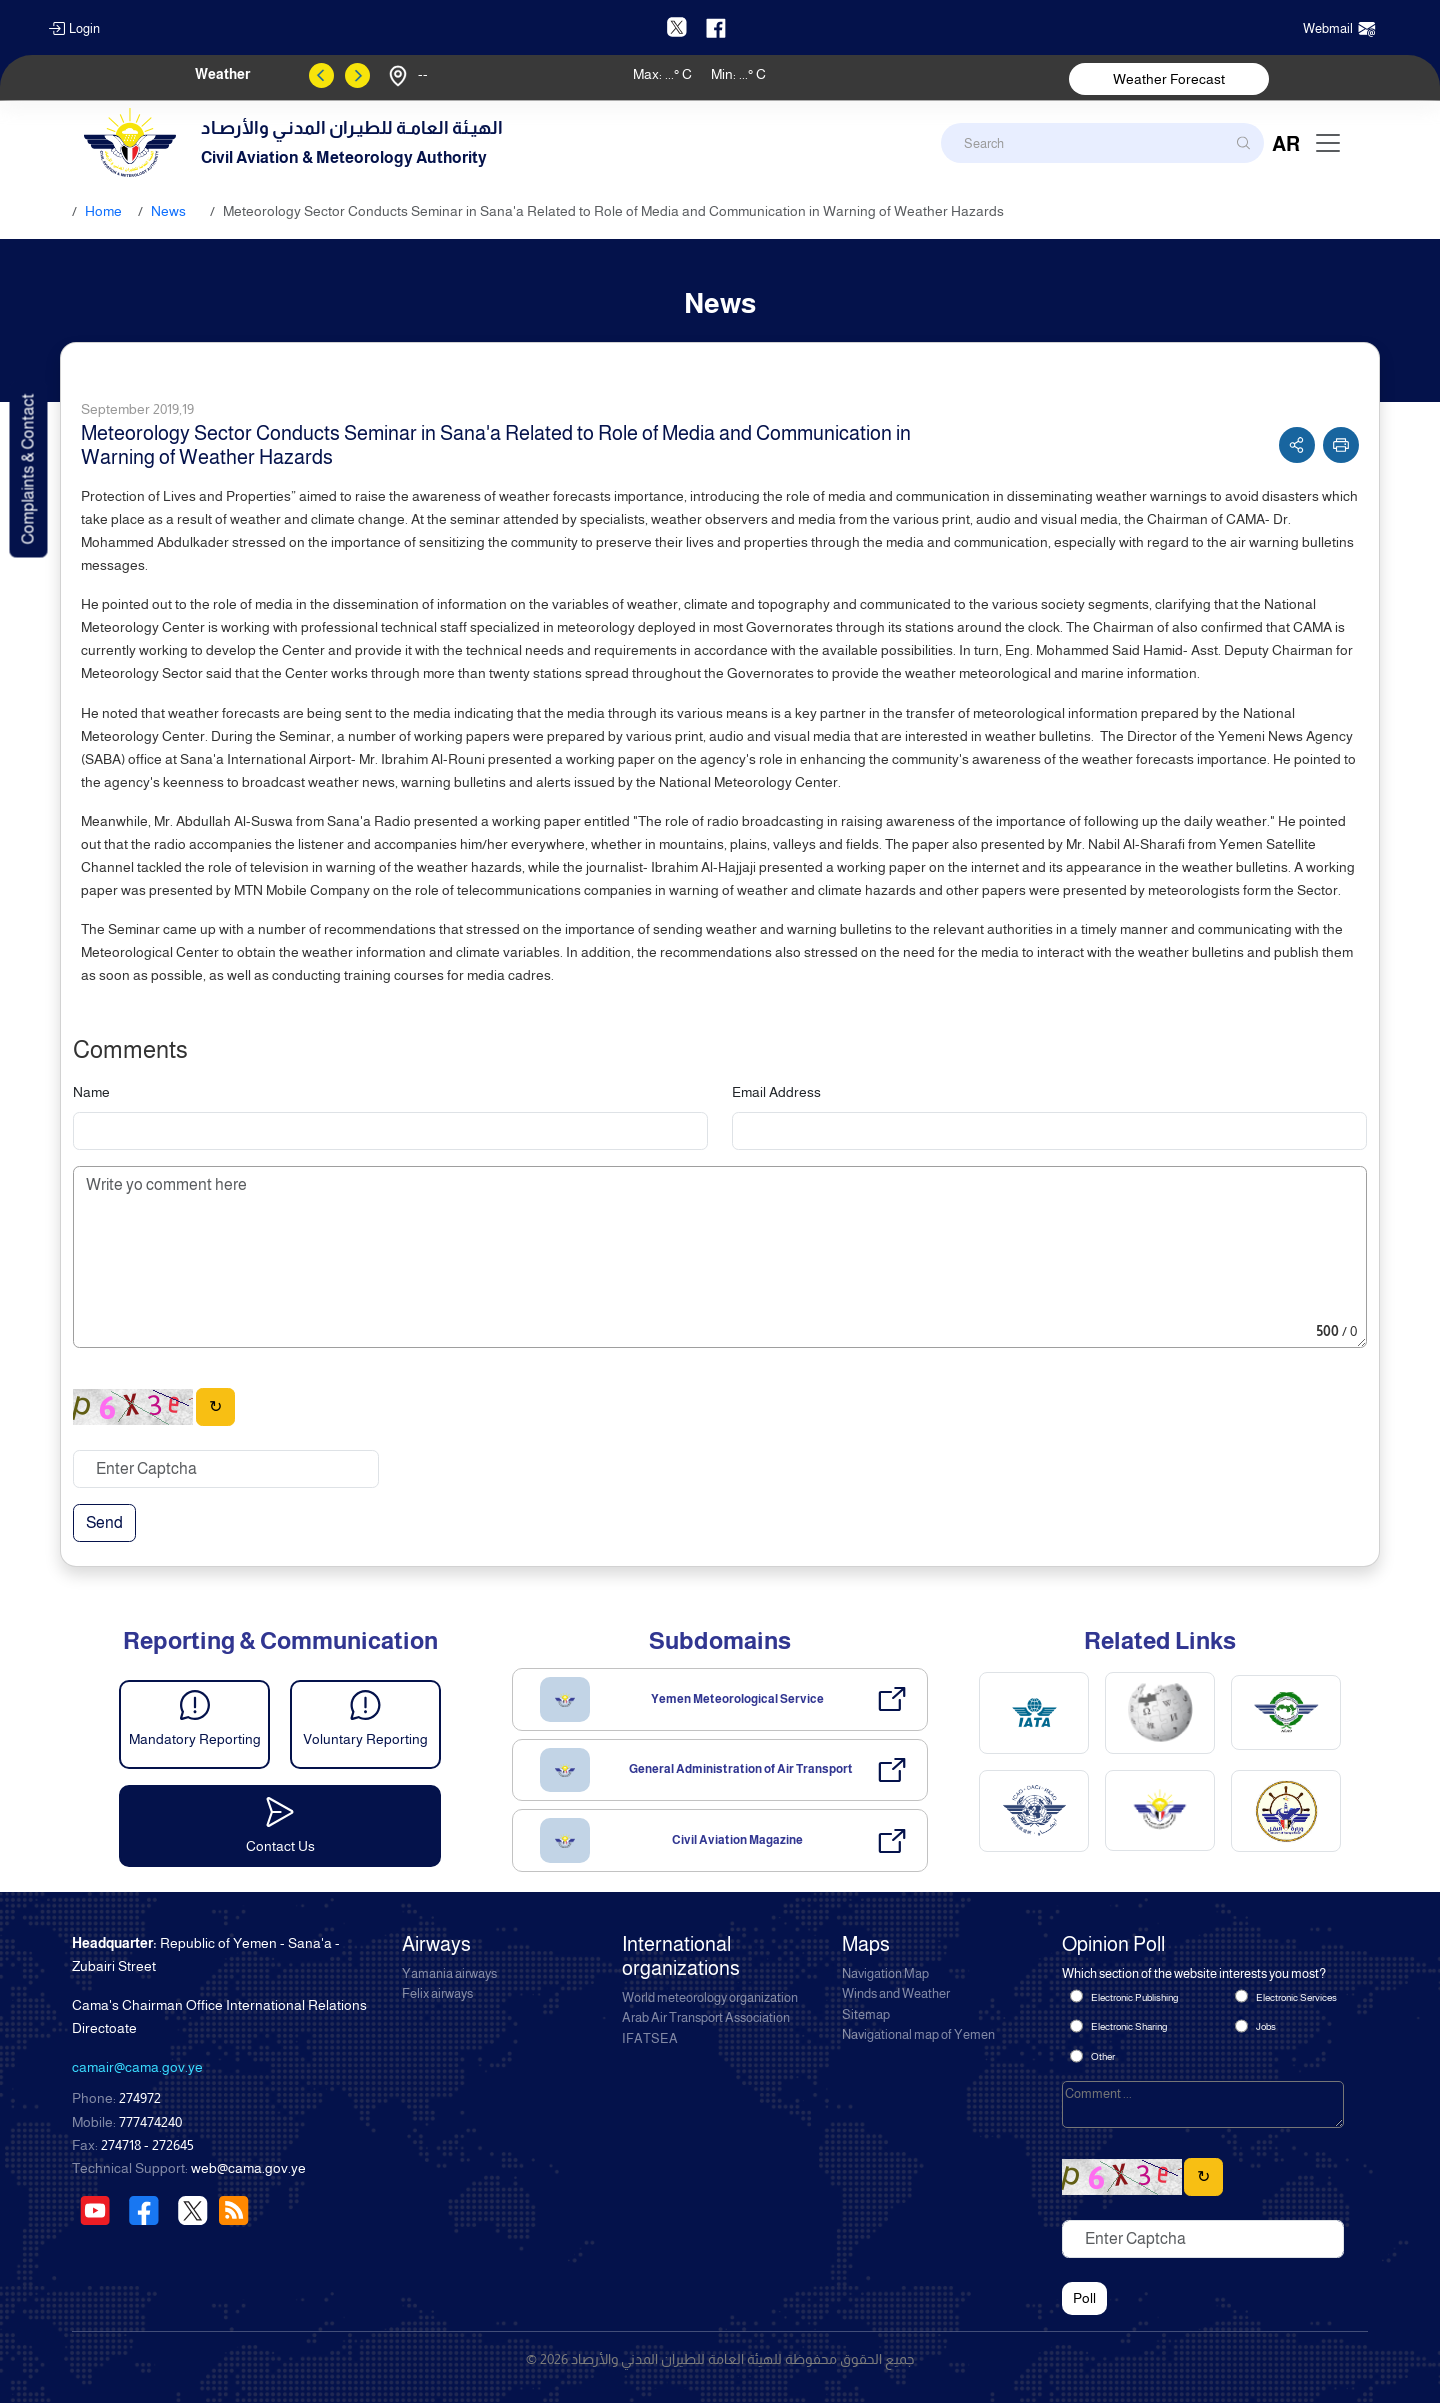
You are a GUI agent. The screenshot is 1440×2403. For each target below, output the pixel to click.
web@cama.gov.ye (248, 2168)
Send (104, 1522)
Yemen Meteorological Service (737, 1699)
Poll (1084, 2298)
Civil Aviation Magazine (737, 1840)
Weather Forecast (1169, 79)
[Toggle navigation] (1328, 143)
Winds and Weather (896, 1994)
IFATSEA (650, 2039)
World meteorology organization (710, 1998)
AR (1286, 144)
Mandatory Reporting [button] (195, 1739)
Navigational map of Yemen (918, 2035)
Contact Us (280, 1846)
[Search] (1102, 143)
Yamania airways (449, 1974)
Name (91, 1092)
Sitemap (866, 2015)
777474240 (150, 2122)
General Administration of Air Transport (741, 1769)
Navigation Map (885, 1974)
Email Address (776, 1092)
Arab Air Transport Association (706, 2018)
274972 (140, 2098)
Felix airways (437, 1994)
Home (103, 211)
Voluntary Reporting (365, 1739)
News (168, 211)
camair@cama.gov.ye (137, 2067)
